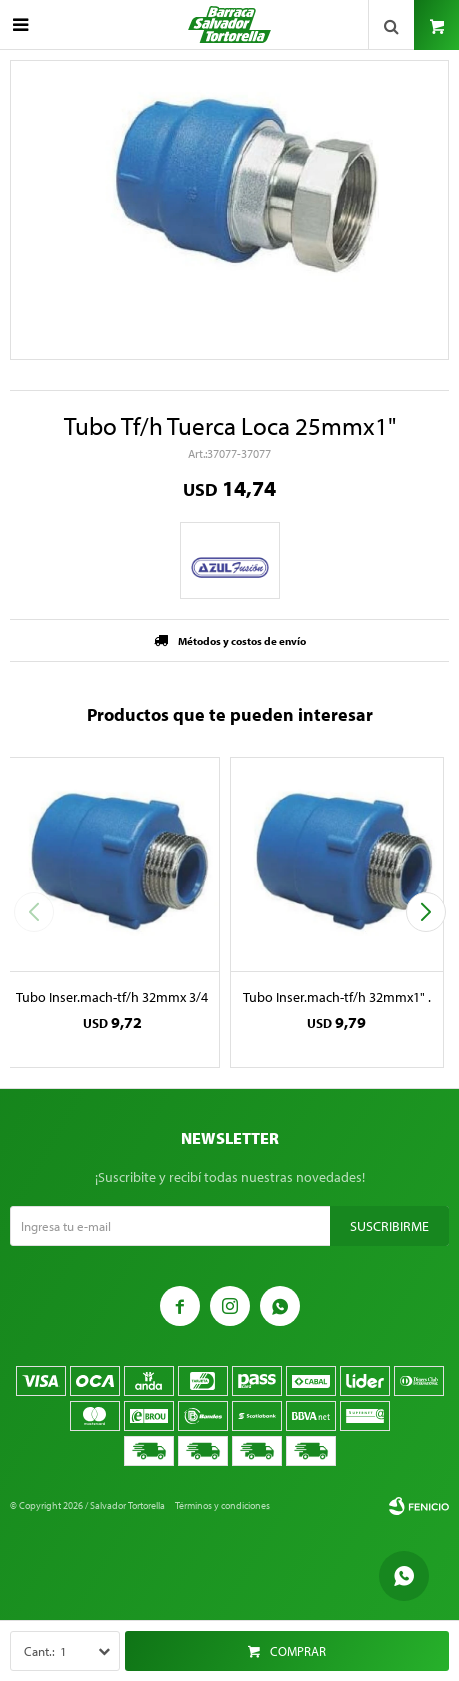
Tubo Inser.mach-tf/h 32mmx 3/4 (112, 997)
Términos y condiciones (222, 1505)
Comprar (298, 1651)
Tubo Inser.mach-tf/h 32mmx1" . (337, 997)
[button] (425, 912)
